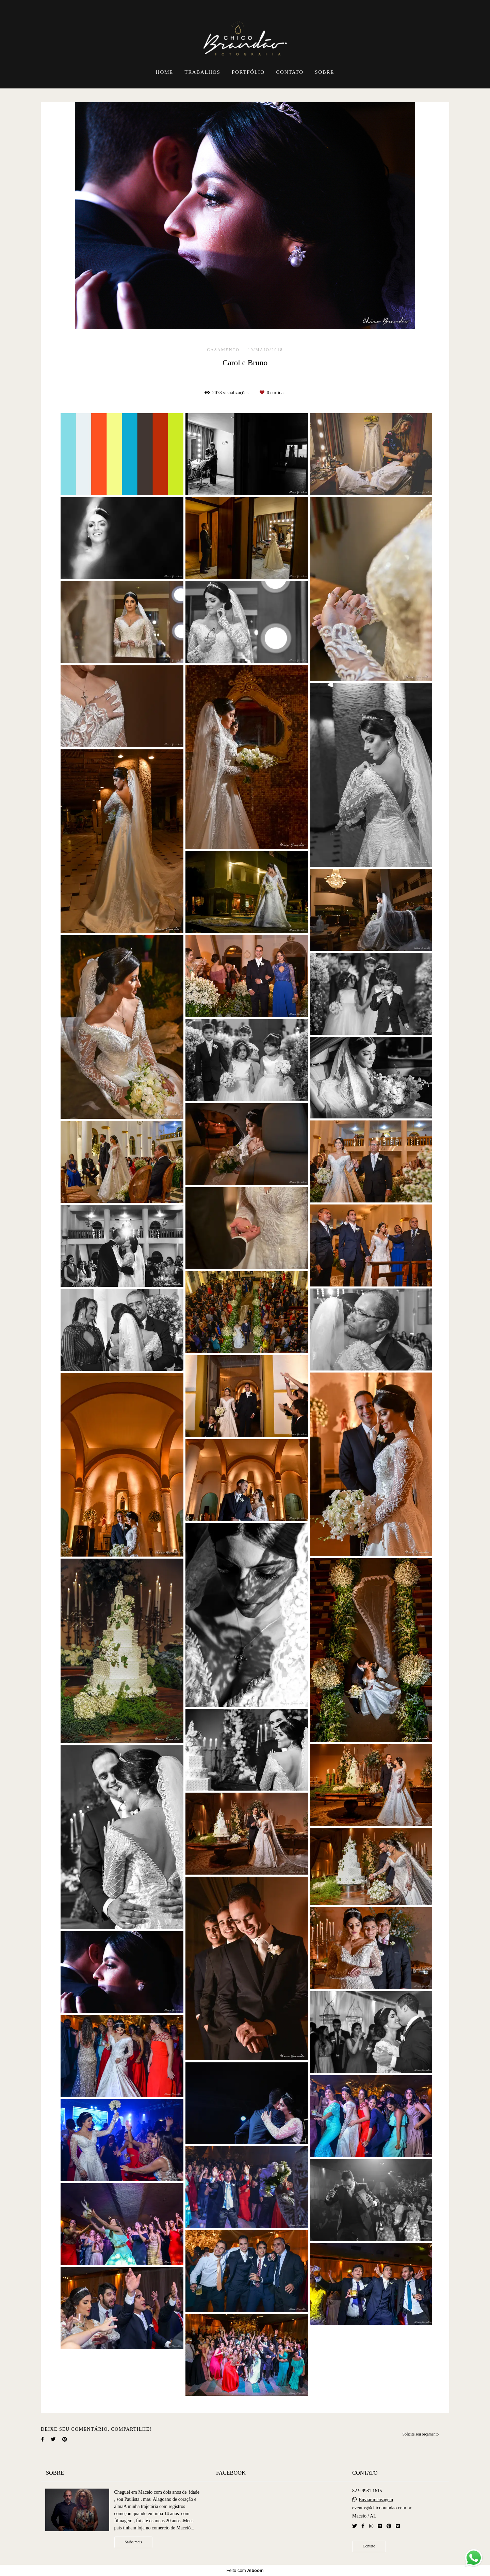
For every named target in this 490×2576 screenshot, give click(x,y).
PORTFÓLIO (248, 72)
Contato (369, 2546)
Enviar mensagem (376, 2499)
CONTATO (289, 72)
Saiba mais (133, 2542)
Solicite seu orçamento (421, 2434)
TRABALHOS (202, 72)
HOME (164, 72)
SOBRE (324, 72)
